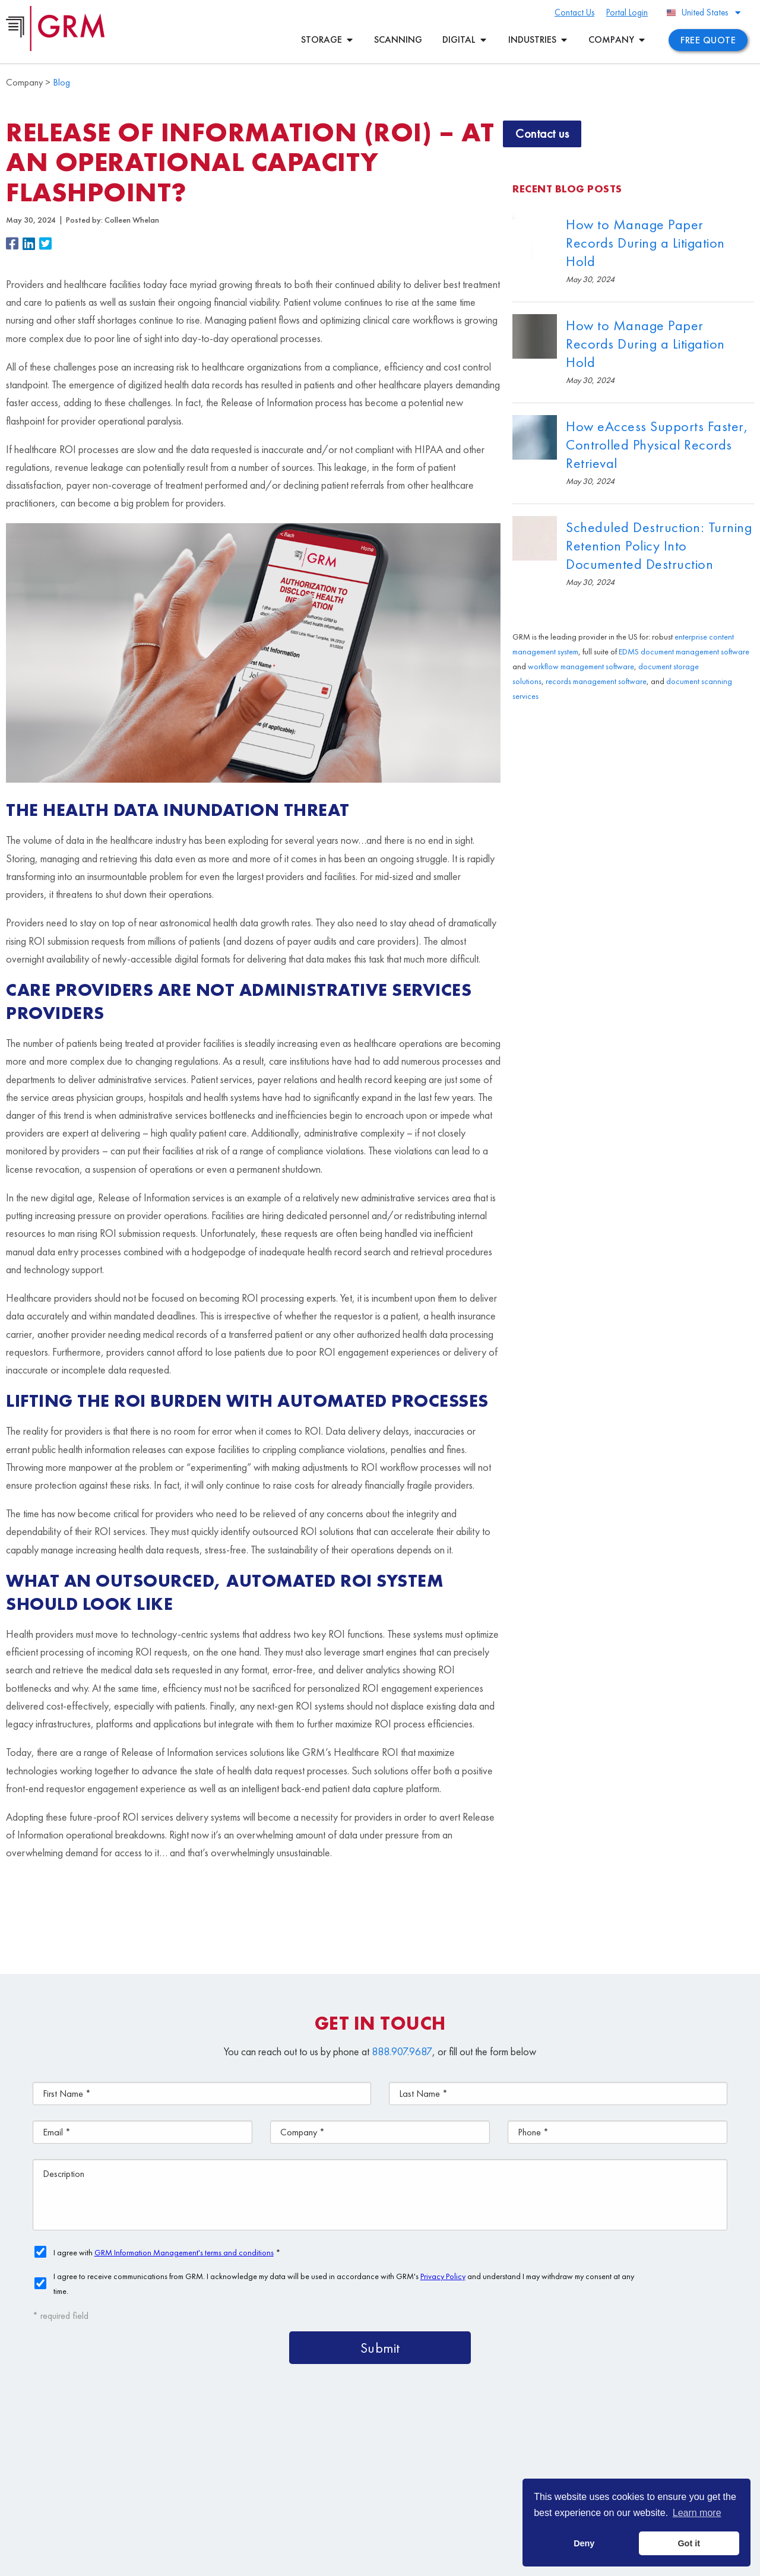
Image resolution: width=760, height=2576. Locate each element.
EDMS (629, 651)
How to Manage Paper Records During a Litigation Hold (645, 242)
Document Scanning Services (567, 2474)
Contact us (542, 133)
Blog (61, 82)
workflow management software (581, 666)
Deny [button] (584, 2543)
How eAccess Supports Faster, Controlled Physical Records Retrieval (657, 444)
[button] (14, 245)
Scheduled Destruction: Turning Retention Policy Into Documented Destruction (659, 545)
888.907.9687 (402, 2051)
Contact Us (412, 2501)
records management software (596, 681)
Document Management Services (635, 2446)
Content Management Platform (459, 2446)
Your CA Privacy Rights (418, 2560)
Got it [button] (688, 2543)
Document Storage (430, 2474)
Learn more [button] (697, 2513)
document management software (695, 651)
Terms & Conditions (289, 2560)
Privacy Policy (350, 2560)
